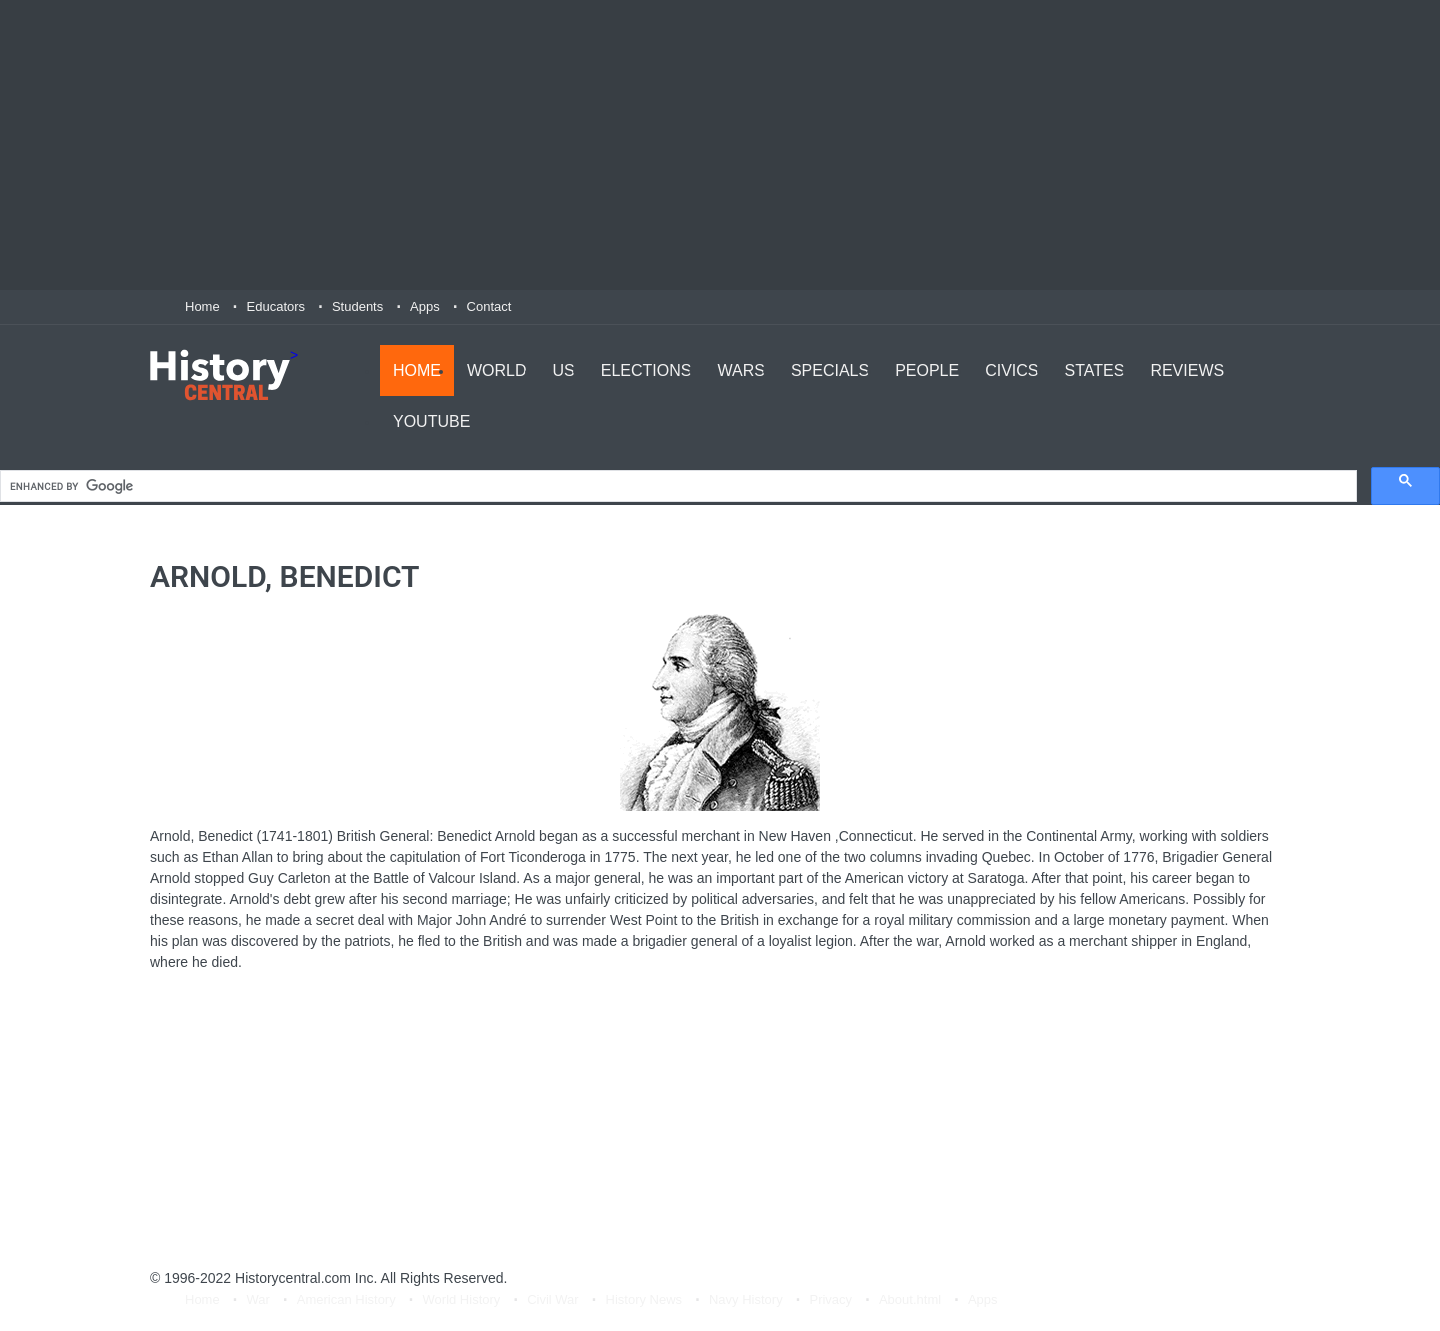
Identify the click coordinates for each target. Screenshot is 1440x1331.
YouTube (431, 421)
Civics (1011, 370)
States (1095, 370)
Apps (425, 306)
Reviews (1187, 370)
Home (202, 306)
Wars (740, 370)
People (927, 370)
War (258, 1299)
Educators (276, 306)
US (564, 370)
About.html (910, 1299)
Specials (830, 370)
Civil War (553, 1299)
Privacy (830, 1299)
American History (346, 1299)
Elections (646, 370)
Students (357, 306)
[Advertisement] (720, 145)
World (497, 370)
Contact (489, 306)
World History (462, 1299)
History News (644, 1299)
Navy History (746, 1299)
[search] (676, 486)
